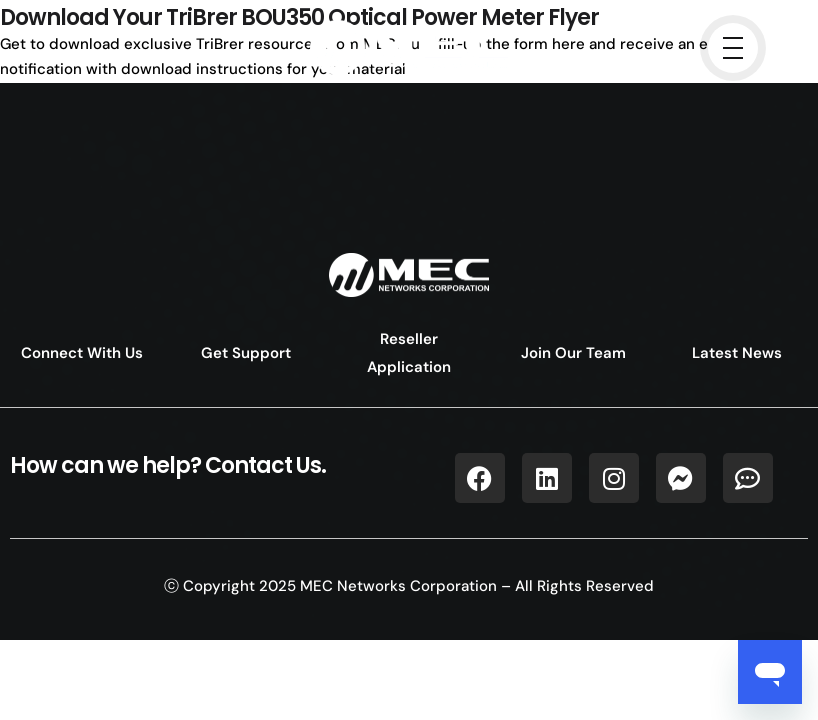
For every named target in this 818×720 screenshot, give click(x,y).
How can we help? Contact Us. (168, 465)
